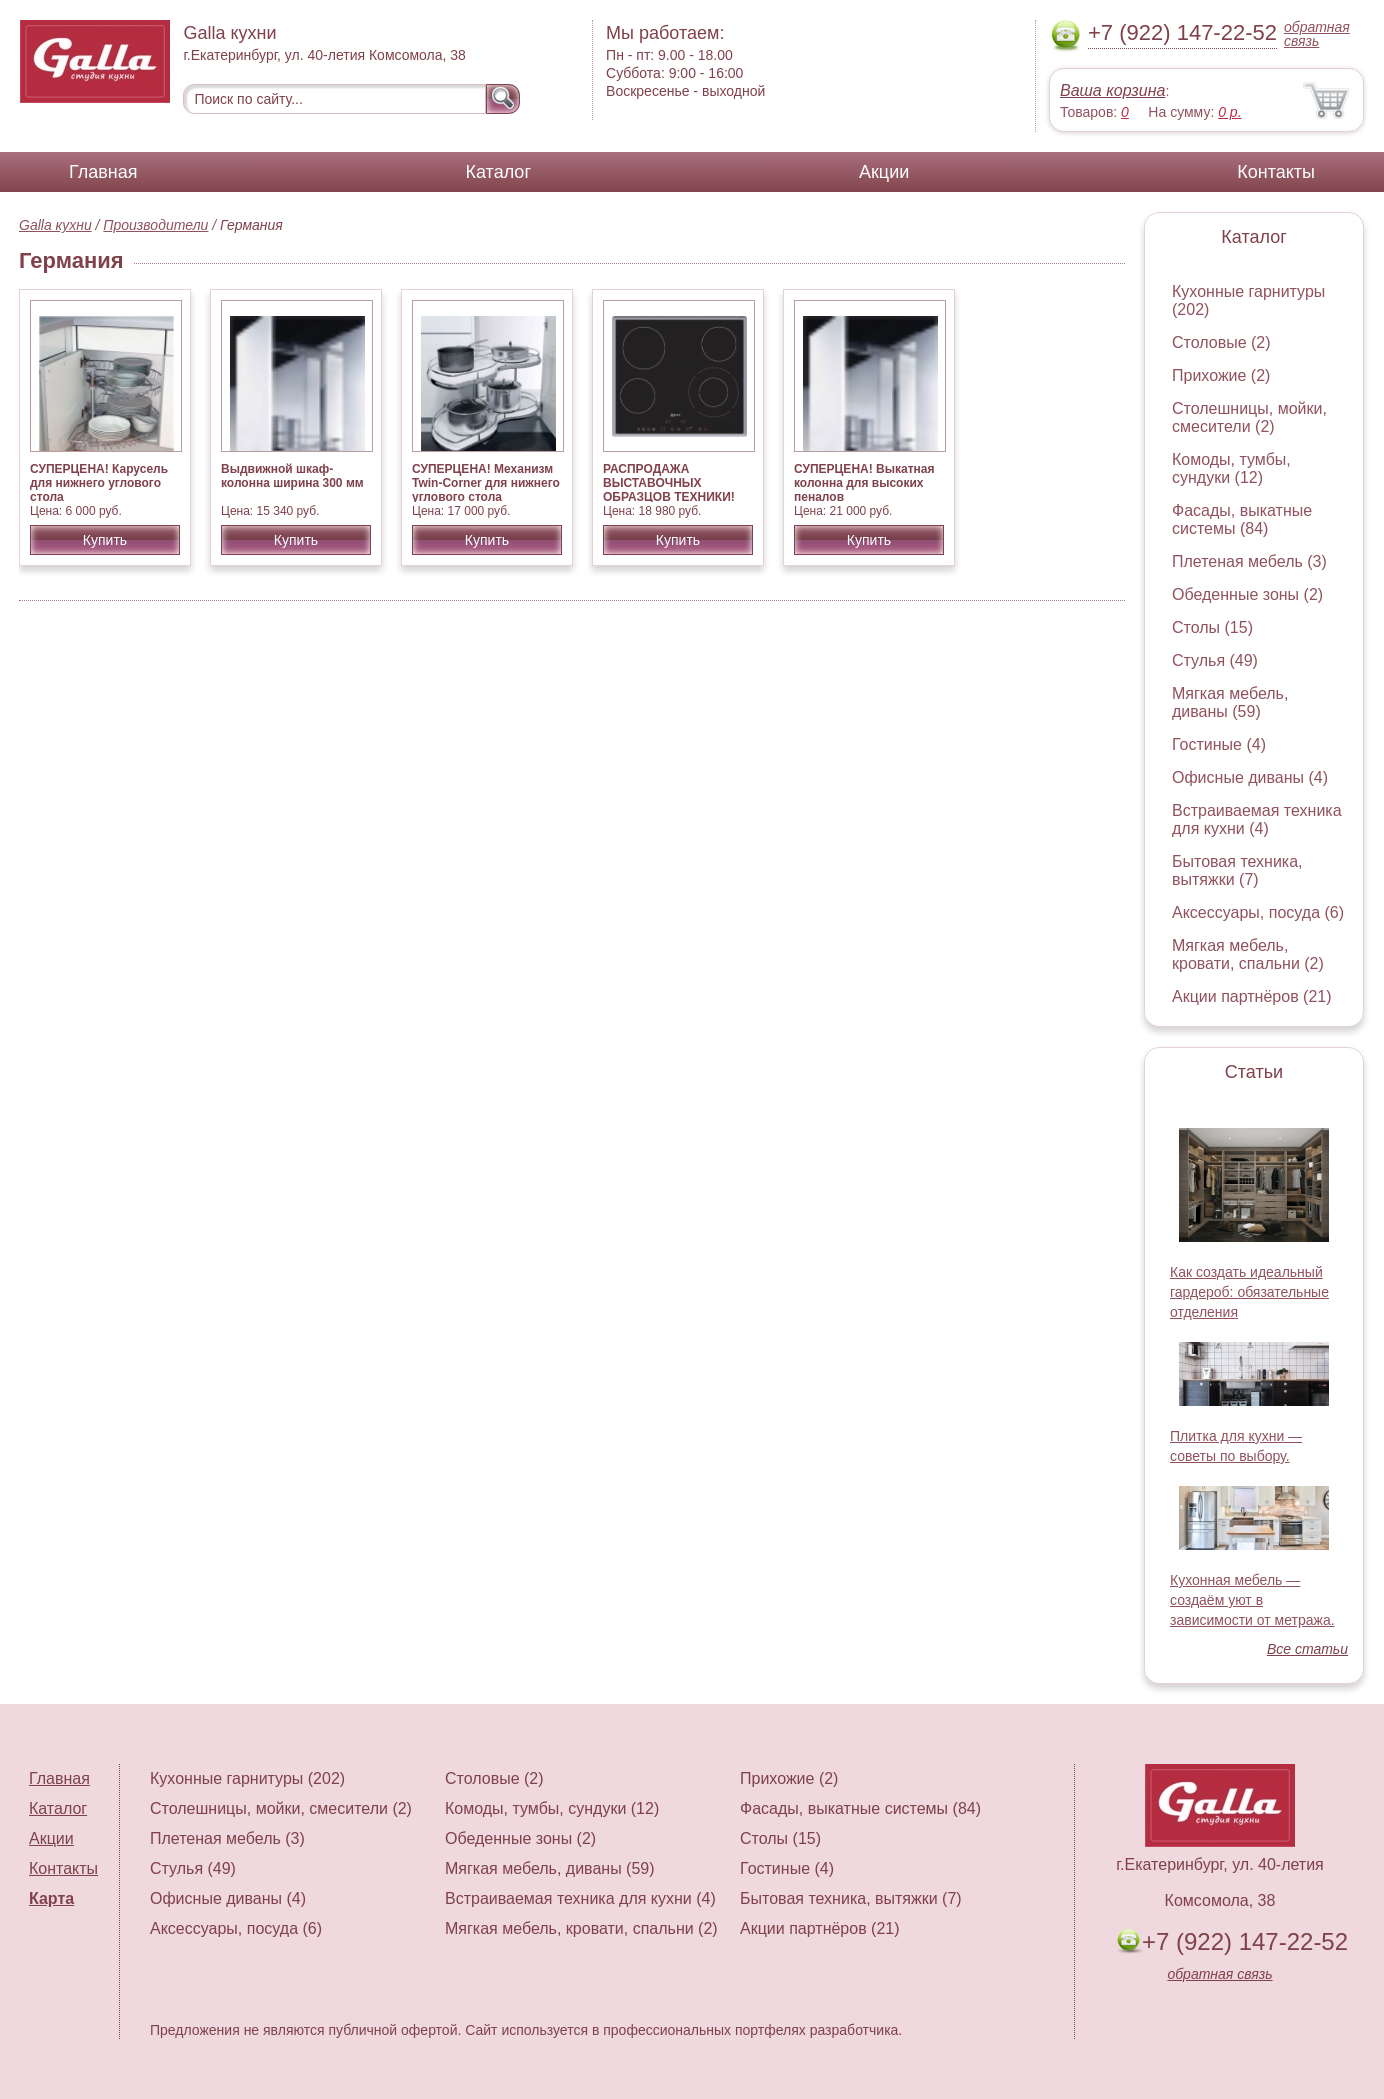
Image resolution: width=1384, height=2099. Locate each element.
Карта (51, 1898)
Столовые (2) (1221, 342)
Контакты (1276, 172)
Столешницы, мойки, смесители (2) (1249, 417)
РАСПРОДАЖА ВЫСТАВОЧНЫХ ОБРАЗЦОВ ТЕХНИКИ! (669, 483)
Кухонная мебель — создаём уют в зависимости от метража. (1252, 1600)
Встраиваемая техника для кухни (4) (1257, 819)
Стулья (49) (1215, 660)
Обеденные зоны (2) (1247, 594)
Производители (155, 225)
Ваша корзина (1112, 90)
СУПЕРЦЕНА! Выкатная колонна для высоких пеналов (864, 483)
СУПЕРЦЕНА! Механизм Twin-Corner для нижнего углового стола (486, 483)
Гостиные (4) (1219, 744)
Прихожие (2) (1221, 375)
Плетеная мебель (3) (1249, 561)
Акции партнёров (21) (1252, 996)
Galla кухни (55, 225)
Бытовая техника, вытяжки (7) (1237, 870)
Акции (884, 172)
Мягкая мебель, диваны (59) (1230, 702)
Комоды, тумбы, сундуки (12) (1231, 468)
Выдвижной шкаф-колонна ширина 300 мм (292, 476)
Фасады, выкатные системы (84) (1242, 519)
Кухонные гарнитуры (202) (247, 1778)
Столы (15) (1212, 627)
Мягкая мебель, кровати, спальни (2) (1248, 954)
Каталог (498, 172)
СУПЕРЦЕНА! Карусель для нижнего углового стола (99, 483)
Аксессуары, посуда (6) (1258, 912)
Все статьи (1307, 1649)
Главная (103, 172)
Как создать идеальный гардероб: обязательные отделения (1249, 1292)
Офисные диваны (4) (1250, 777)
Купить (105, 540)
